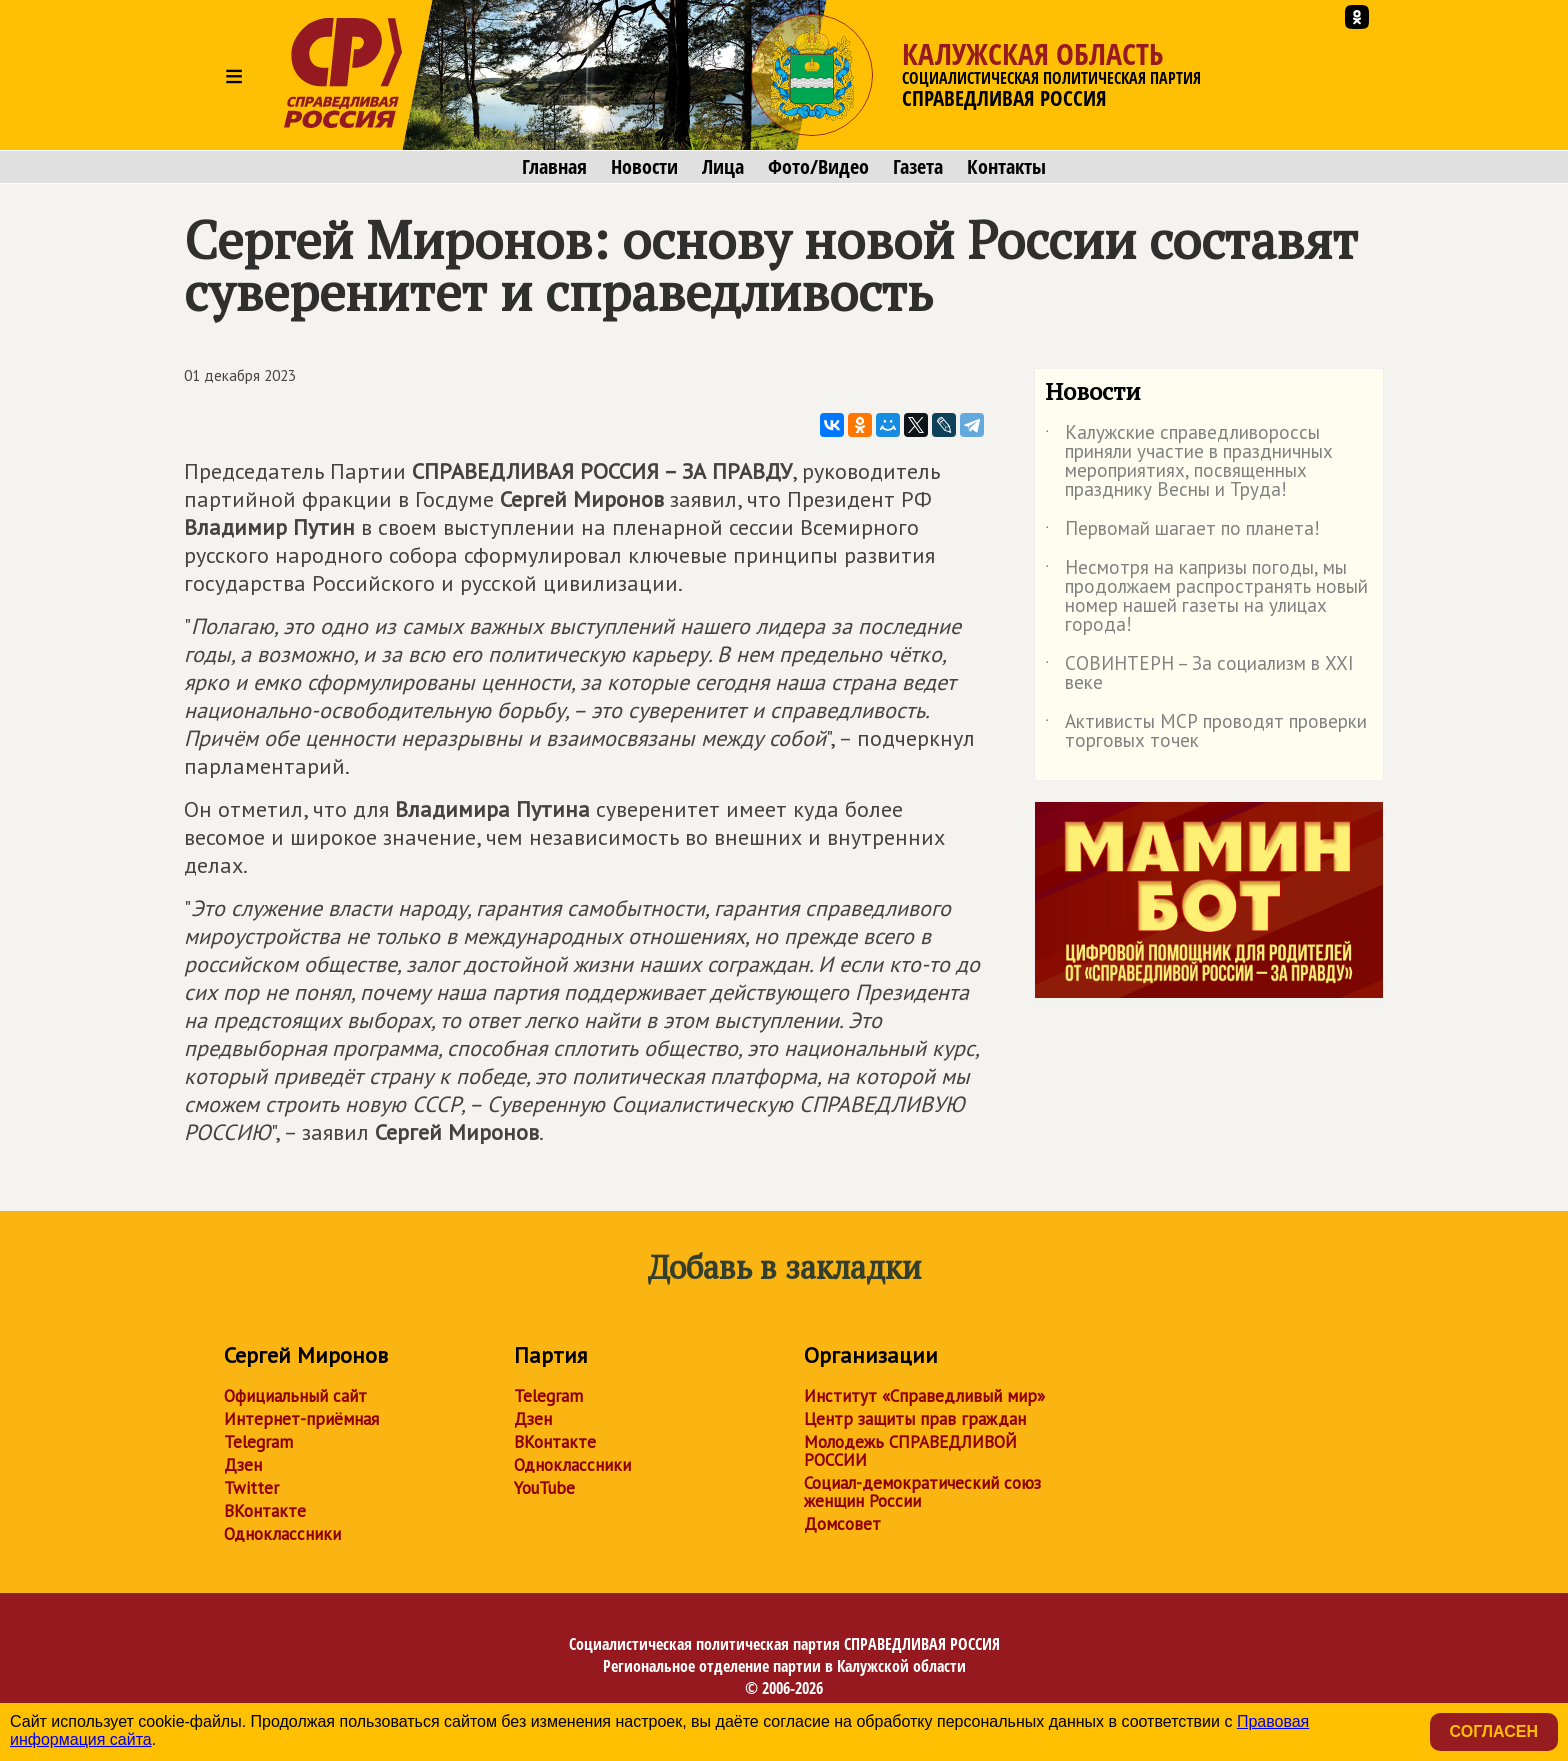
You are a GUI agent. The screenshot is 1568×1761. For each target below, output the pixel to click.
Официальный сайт (295, 1396)
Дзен (243, 1465)
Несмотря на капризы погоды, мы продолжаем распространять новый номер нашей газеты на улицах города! (1206, 597)
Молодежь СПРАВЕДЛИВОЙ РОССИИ (910, 1451)
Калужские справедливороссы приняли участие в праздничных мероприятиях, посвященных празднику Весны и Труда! (1189, 462)
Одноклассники (282, 1534)
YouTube (544, 1488)
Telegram (258, 1442)
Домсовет (842, 1524)
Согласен (1494, 1731)
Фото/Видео (818, 167)
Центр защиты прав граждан (915, 1419)
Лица (723, 167)
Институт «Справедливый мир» (924, 1396)
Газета (918, 167)
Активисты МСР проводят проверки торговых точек (1206, 732)
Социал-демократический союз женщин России (922, 1492)
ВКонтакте (265, 1511)
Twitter (251, 1488)
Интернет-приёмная (301, 1419)
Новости (644, 167)
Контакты (1006, 167)
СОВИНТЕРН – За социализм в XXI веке (1199, 674)
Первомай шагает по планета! (1182, 532)
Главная (554, 167)
